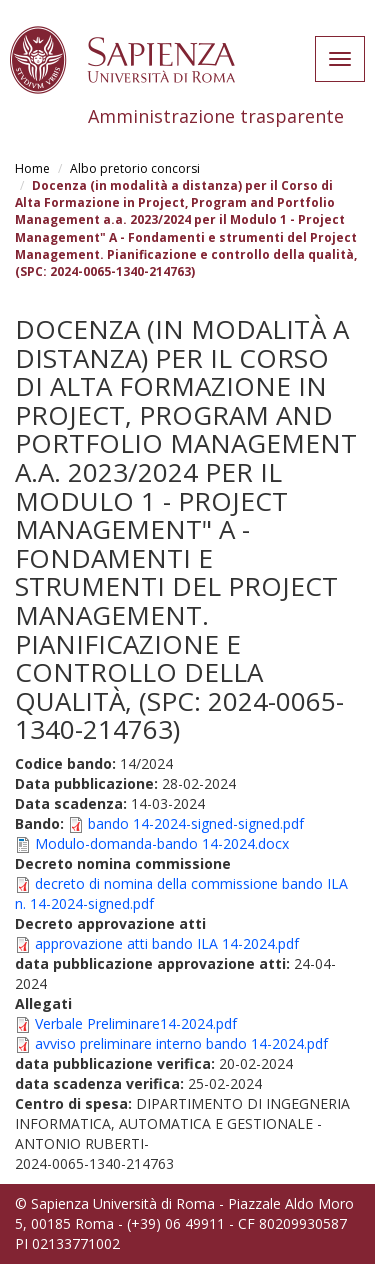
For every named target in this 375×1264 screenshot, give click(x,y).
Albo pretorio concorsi (135, 168)
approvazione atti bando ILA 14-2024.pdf (167, 943)
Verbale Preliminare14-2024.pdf (136, 1023)
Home (32, 168)
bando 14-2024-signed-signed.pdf (196, 823)
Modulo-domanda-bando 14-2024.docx (162, 843)
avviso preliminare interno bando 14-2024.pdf (181, 1043)
